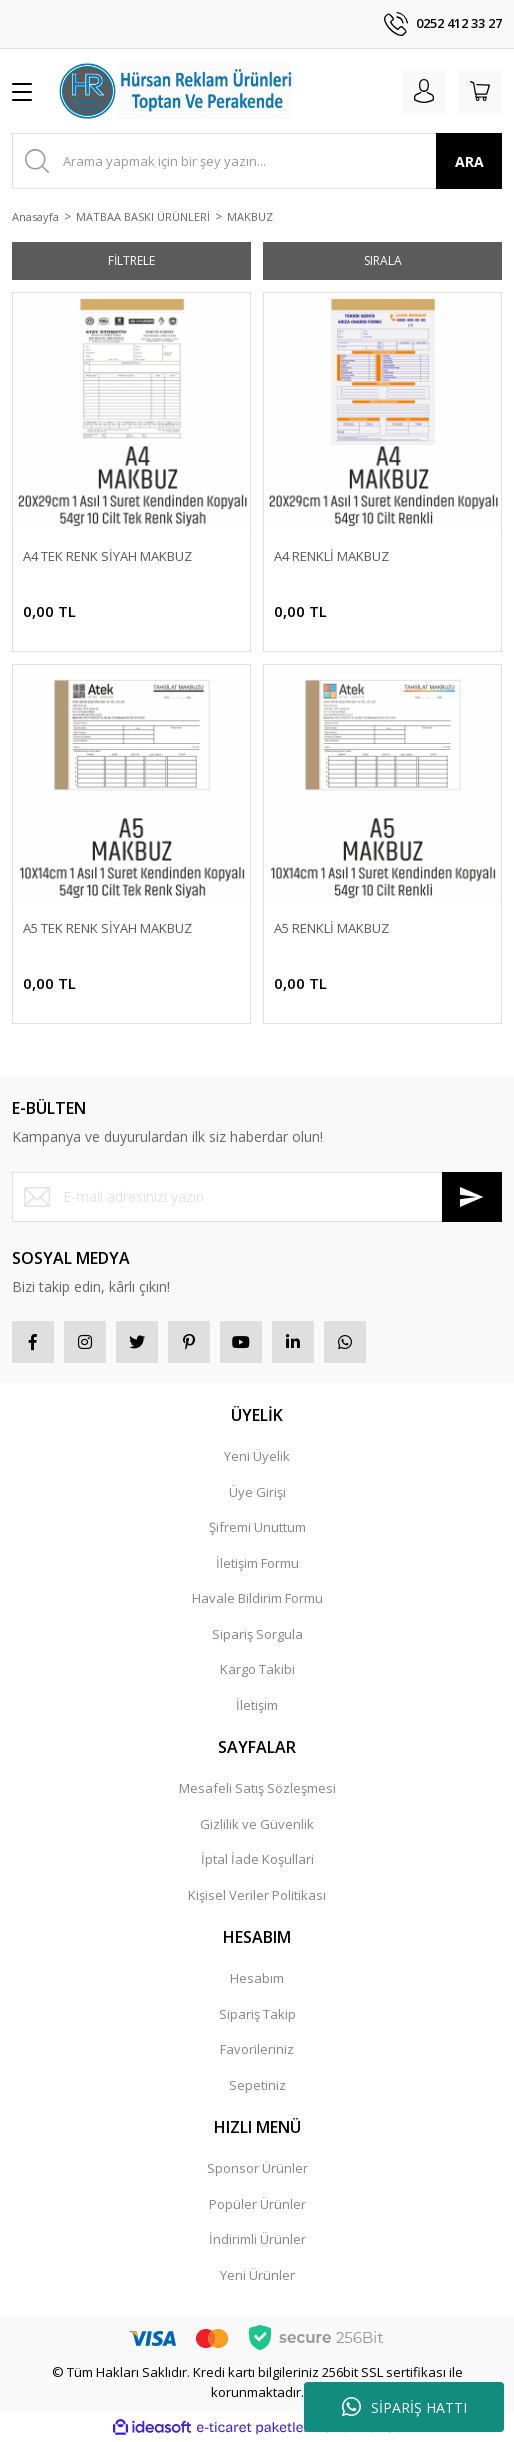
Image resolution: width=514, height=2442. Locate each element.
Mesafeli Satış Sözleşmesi (257, 1788)
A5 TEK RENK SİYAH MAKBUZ (107, 928)
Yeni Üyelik (257, 1456)
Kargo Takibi (257, 1669)
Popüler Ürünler (257, 2204)
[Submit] (472, 1197)
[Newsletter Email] (257, 1197)
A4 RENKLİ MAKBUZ (331, 556)
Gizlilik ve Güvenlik (257, 1824)
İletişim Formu (257, 1563)
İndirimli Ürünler (257, 2239)
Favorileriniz (257, 2049)
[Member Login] (424, 91)
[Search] (257, 161)
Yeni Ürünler (257, 2275)
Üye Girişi (257, 1492)
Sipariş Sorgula (257, 1634)
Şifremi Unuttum (257, 1527)
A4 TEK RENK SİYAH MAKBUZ (107, 556)
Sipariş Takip (257, 2014)
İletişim (257, 1705)
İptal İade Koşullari (257, 1859)
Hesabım (257, 1978)
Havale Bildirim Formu (257, 1598)
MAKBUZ (250, 216)
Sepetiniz (257, 2085)
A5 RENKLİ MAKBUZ (331, 928)
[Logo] (176, 91)
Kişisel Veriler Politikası (257, 1895)
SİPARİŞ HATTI (404, 2407)
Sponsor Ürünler (257, 2168)
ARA (469, 161)
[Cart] (480, 91)
